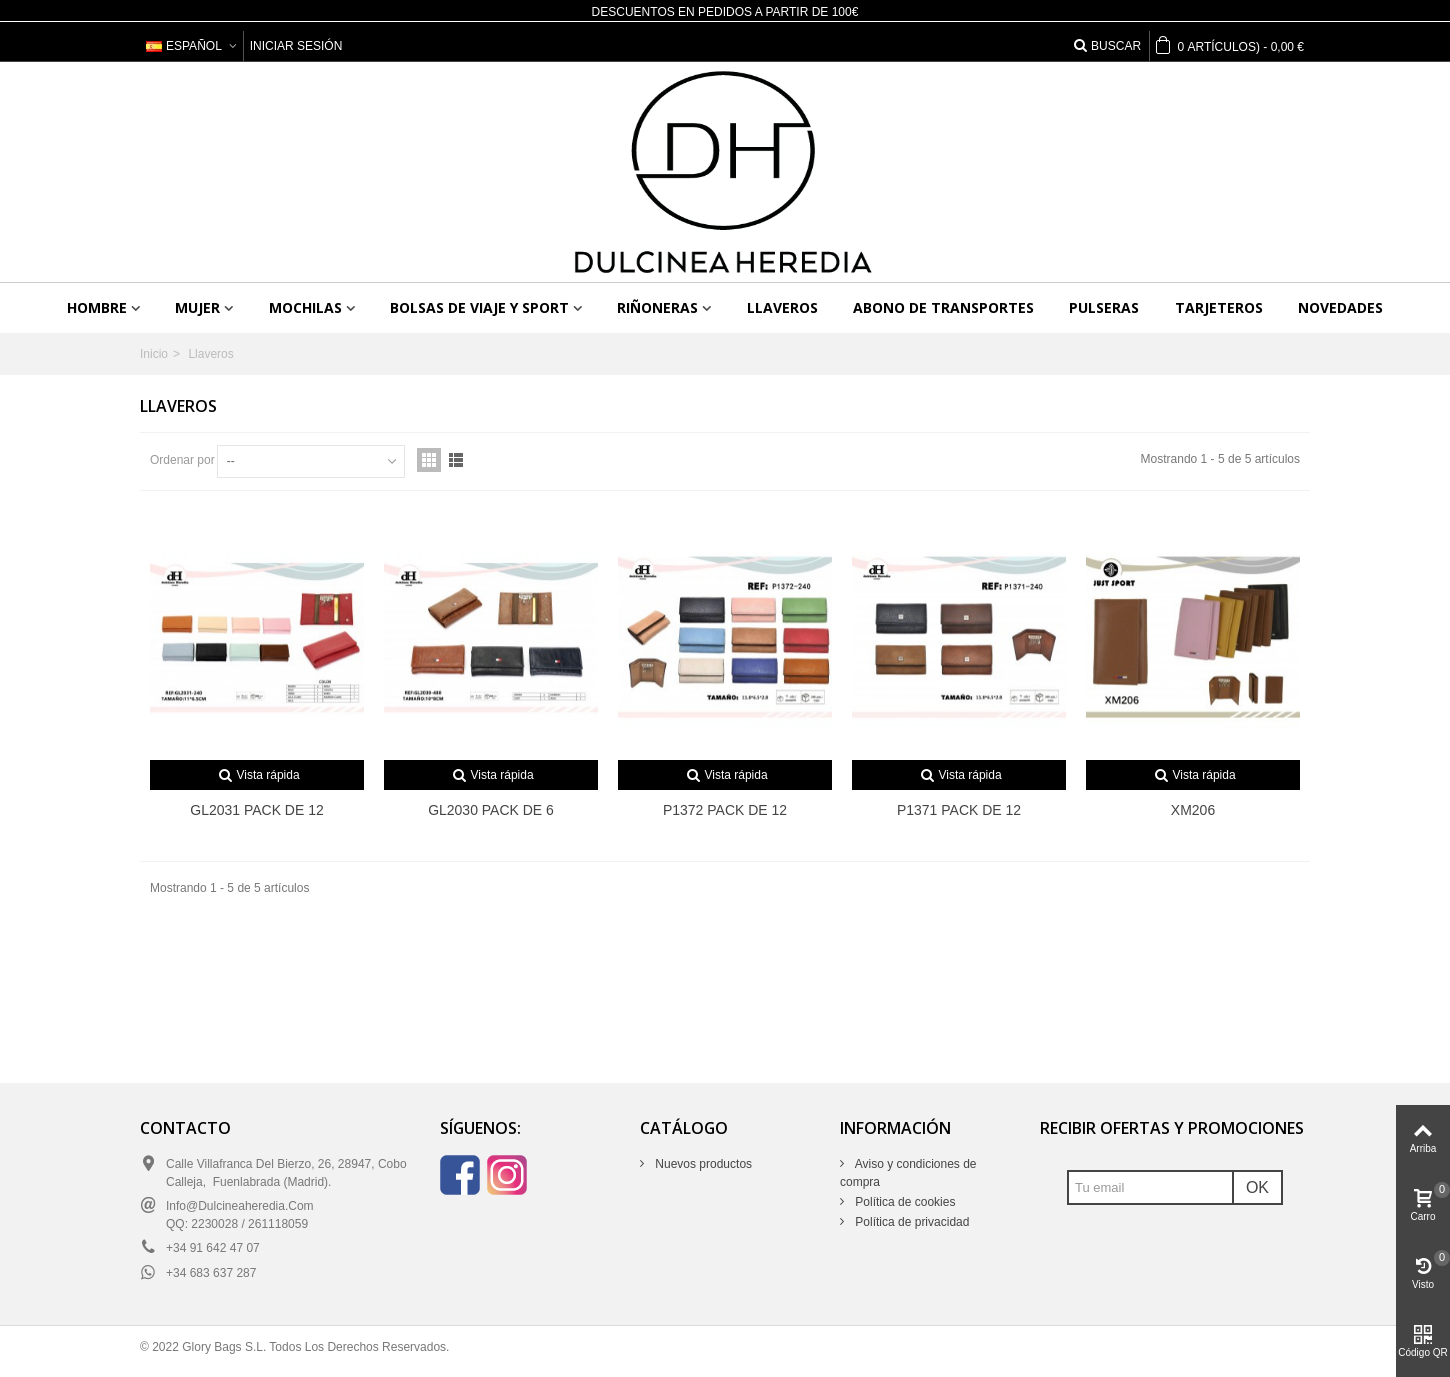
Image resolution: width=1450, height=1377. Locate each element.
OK (1257, 1187)
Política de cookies (903, 1202)
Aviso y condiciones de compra (908, 1173)
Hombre (97, 307)
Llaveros (782, 307)
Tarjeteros (1219, 307)
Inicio (154, 354)
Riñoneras (657, 307)
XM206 (1193, 810)
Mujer (197, 307)
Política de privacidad (910, 1222)
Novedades (1340, 307)
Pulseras (1104, 307)
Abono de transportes (943, 307)
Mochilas (305, 307)
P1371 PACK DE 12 (959, 810)
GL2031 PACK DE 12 (256, 810)
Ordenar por (182, 460)
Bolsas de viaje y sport (479, 307)
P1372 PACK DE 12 (725, 810)
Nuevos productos (702, 1164)
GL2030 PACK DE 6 (491, 810)
